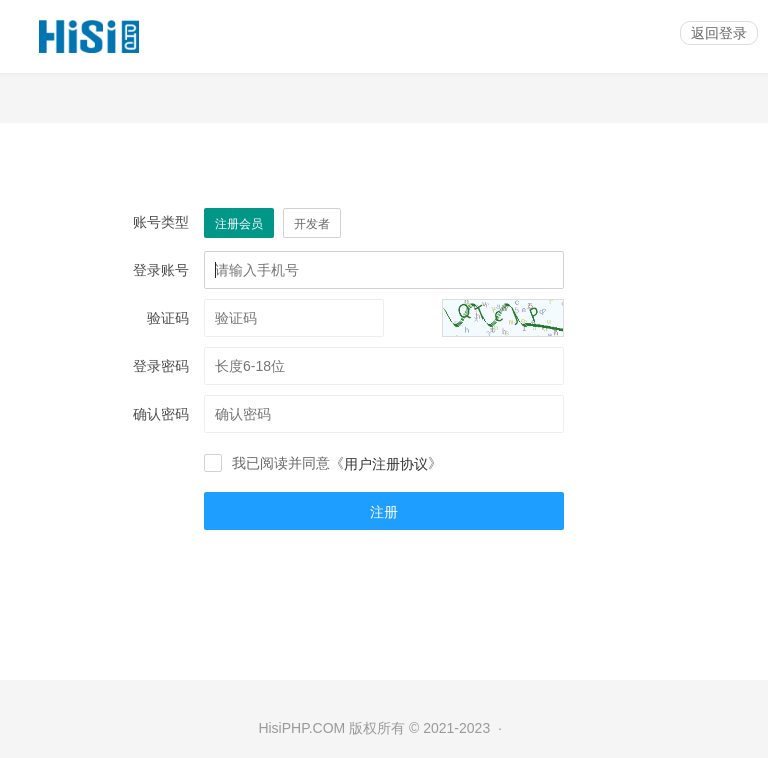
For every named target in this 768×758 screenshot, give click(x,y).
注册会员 (239, 224)
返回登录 (719, 33)
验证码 (168, 318)
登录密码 (161, 366)
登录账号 (161, 270)
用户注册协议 (386, 464)
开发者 (312, 224)
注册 (384, 512)
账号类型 (161, 222)
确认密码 (161, 414)
